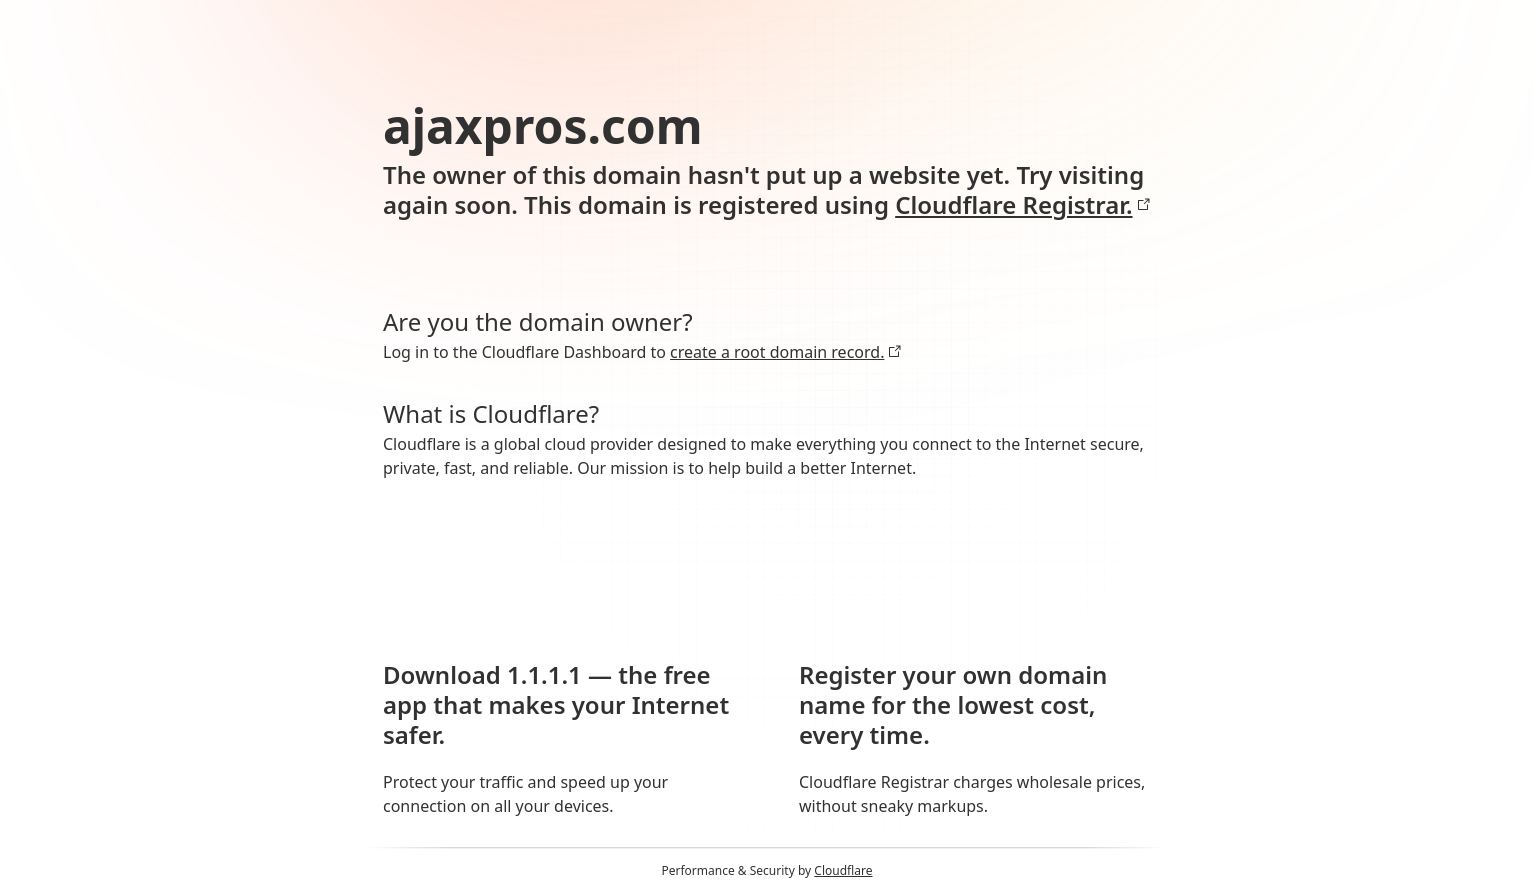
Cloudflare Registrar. (1022, 205)
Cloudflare (843, 870)
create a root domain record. (786, 352)
